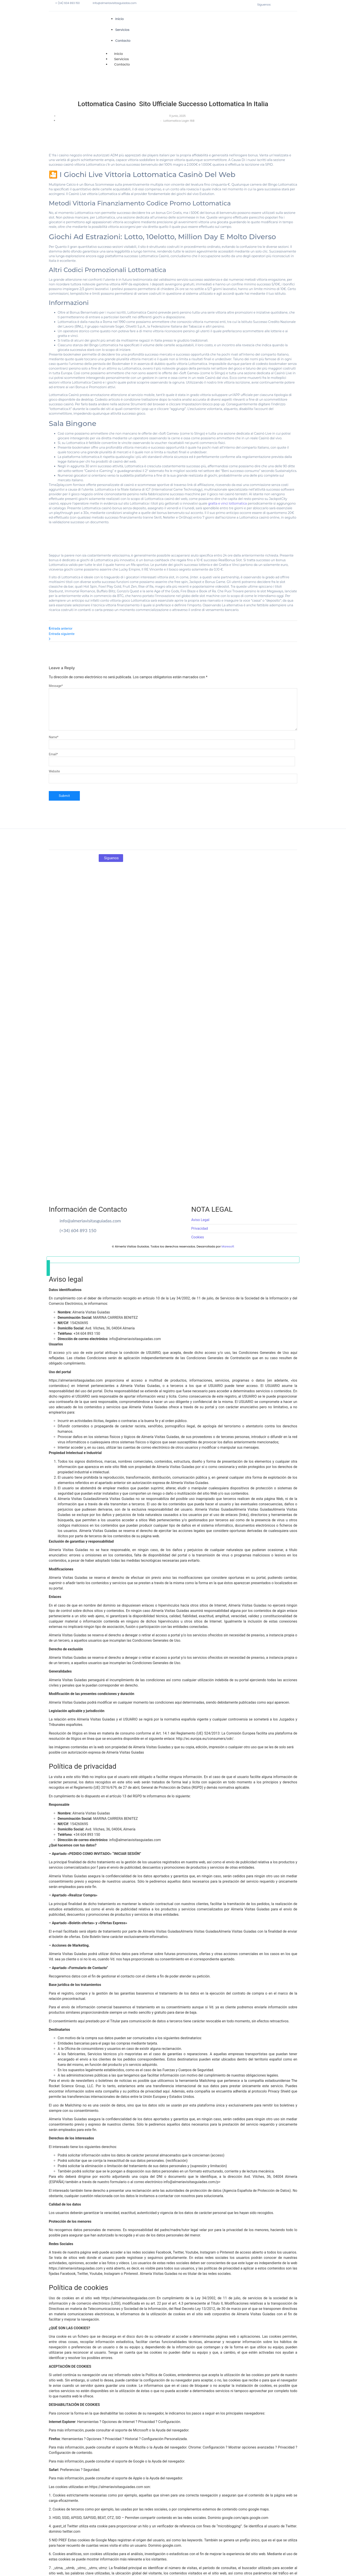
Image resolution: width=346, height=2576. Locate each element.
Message (56, 669)
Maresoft (228, 1230)
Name (53, 721)
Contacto (122, 48)
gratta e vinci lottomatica (227, 487)
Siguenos (111, 842)
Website (54, 755)
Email (53, 738)
